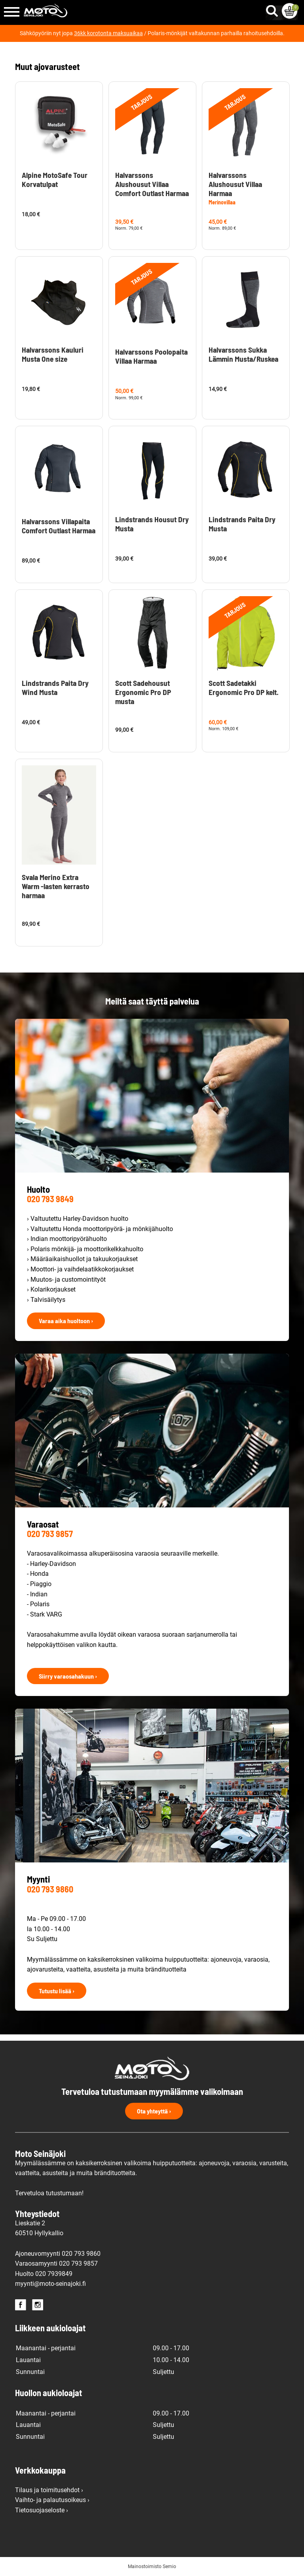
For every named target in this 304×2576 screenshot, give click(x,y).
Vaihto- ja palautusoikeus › (52, 2500)
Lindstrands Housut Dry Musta (152, 524)
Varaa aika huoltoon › (66, 1320)
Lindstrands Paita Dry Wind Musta (55, 687)
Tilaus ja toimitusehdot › (49, 2490)
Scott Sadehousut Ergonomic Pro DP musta (143, 692)
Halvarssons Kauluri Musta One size (53, 354)
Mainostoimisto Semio (152, 2566)
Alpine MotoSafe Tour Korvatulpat (54, 179)
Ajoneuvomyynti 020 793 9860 (58, 2253)
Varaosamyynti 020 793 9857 (56, 2263)
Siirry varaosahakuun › (68, 1676)
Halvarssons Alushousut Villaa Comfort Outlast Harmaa (152, 184)
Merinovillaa (222, 202)
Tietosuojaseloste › (41, 2510)
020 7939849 (53, 2274)
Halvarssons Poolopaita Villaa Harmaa (151, 356)
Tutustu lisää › (56, 1990)
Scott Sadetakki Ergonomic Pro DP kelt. (244, 687)
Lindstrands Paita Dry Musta (242, 524)
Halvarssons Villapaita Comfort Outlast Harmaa (58, 526)
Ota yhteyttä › (154, 2111)
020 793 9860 (50, 1889)
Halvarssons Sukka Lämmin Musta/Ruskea (243, 354)
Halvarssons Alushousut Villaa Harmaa (235, 184)
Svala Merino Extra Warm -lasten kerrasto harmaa (55, 886)
